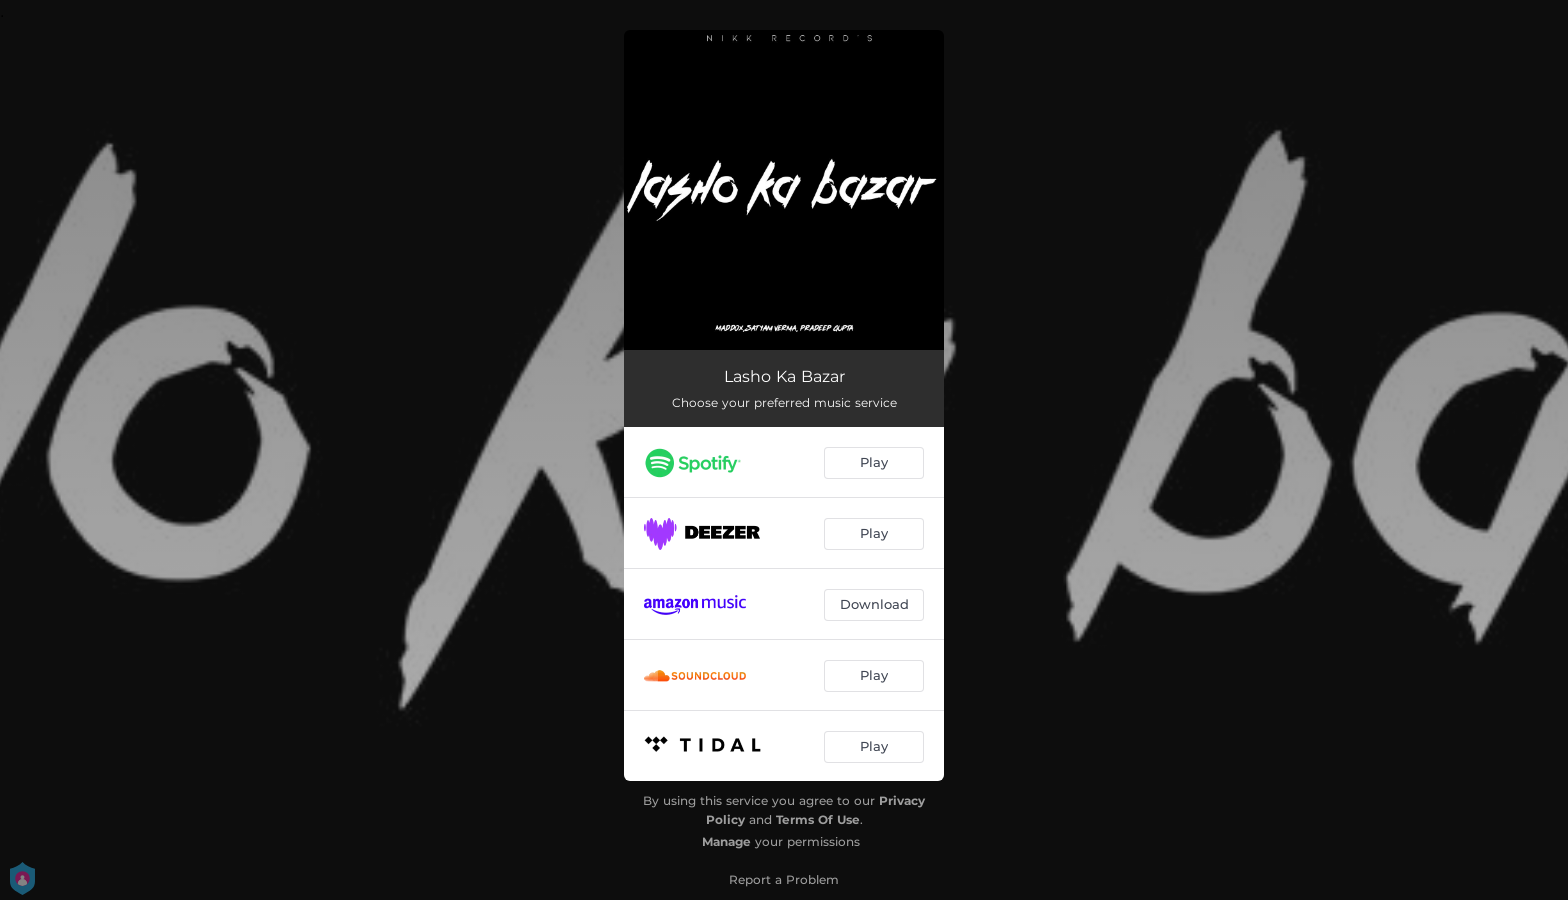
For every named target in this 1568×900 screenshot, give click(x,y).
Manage (726, 841)
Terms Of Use (818, 819)
